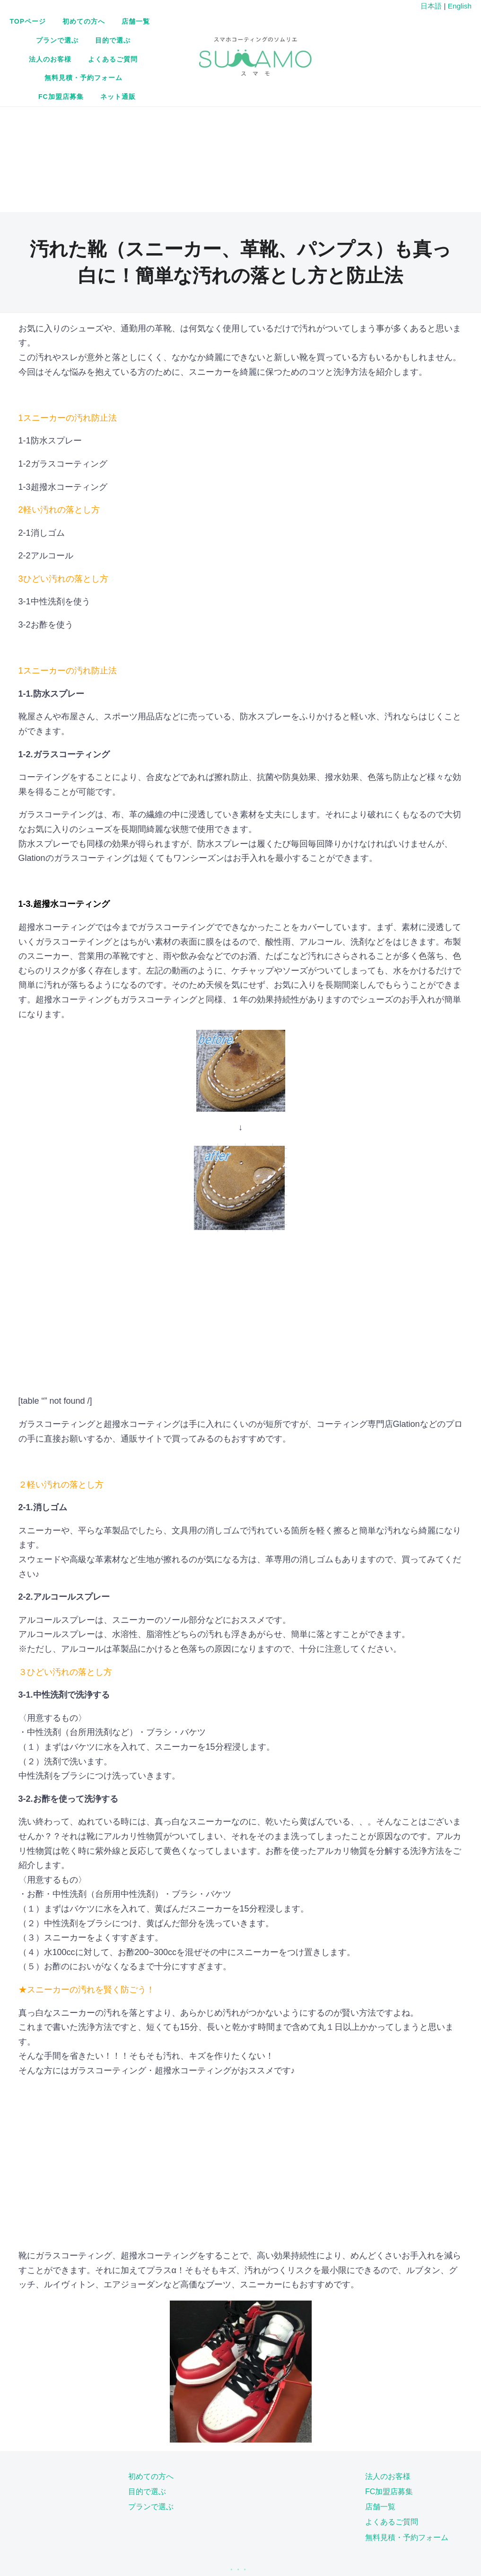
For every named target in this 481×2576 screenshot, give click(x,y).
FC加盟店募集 (249, 60)
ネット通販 (306, 60)
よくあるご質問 (280, 41)
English (460, 6)
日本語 (431, 6)
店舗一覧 (247, 23)
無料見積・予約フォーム (171, 60)
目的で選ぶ (161, 41)
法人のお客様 (217, 41)
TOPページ (139, 23)
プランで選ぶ (299, 23)
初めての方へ (195, 23)
